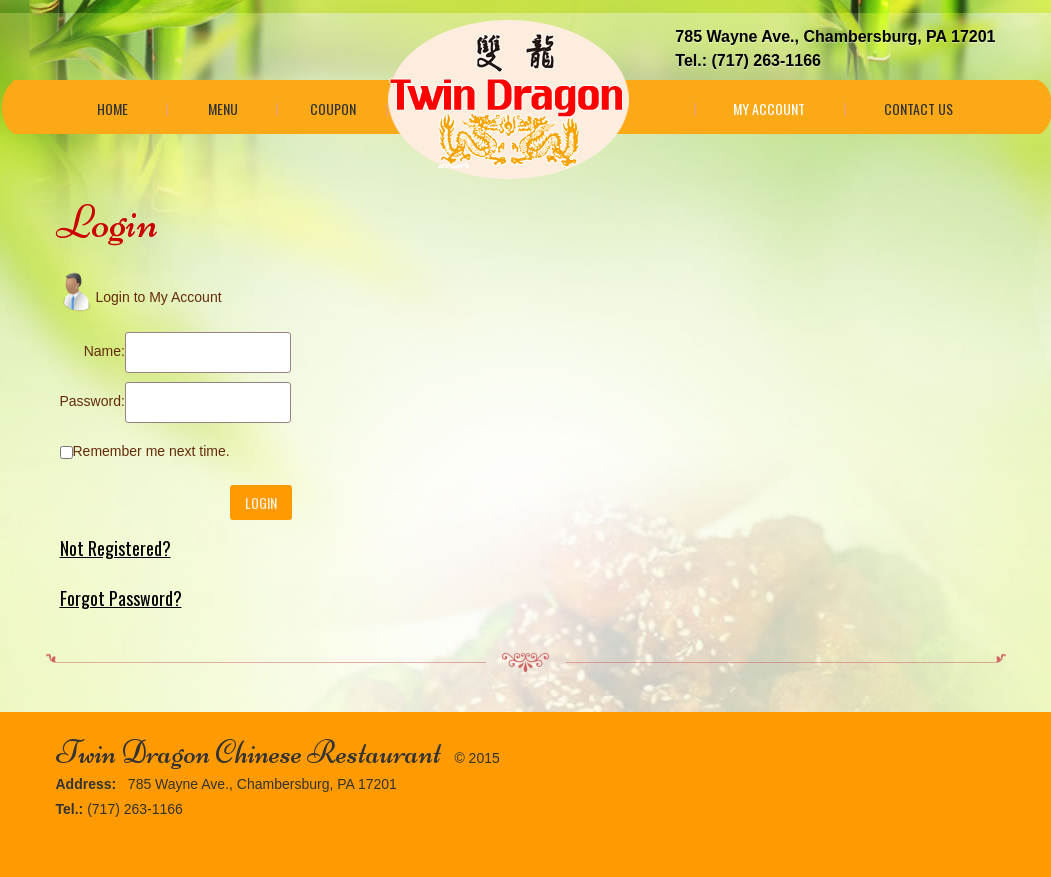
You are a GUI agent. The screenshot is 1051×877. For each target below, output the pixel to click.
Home (112, 109)
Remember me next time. (151, 451)
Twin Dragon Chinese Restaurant (248, 752)
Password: (92, 401)
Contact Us (918, 109)
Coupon (333, 109)
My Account (769, 109)
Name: (104, 351)
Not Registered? (115, 548)
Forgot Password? (121, 598)
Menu (223, 109)
